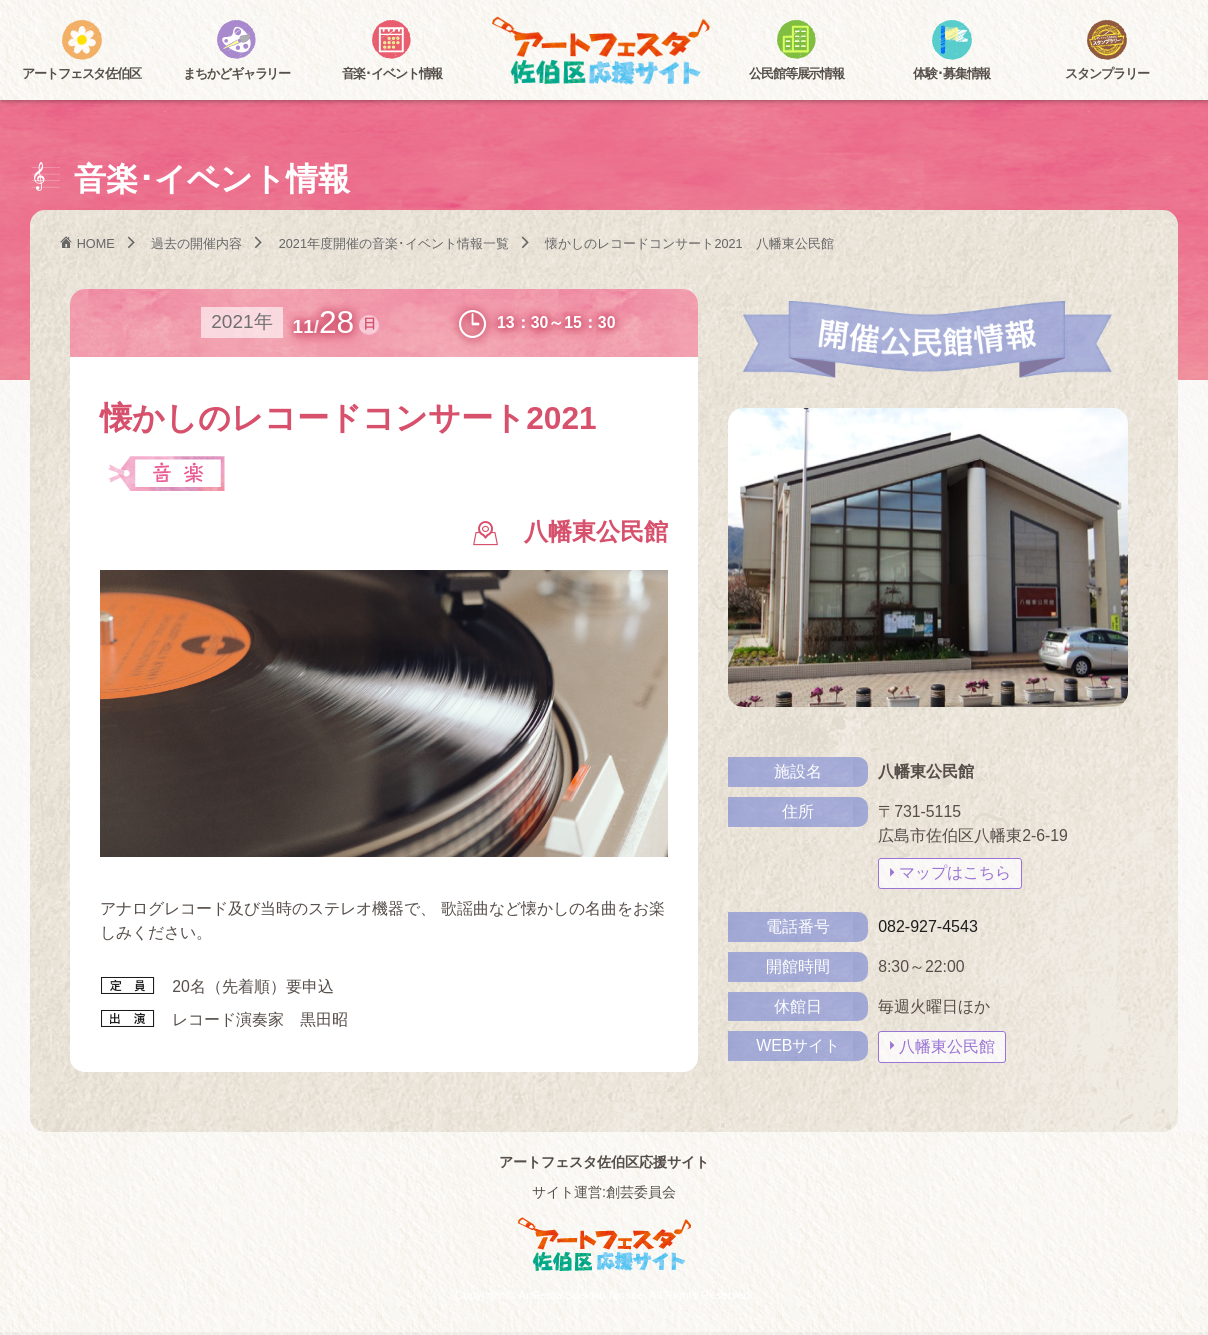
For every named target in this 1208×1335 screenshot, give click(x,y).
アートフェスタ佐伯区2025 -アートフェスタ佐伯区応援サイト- (604, 52)
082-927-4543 (928, 926)
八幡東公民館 (947, 1046)
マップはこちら (955, 873)
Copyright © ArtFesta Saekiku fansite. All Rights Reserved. (604, 1298)
